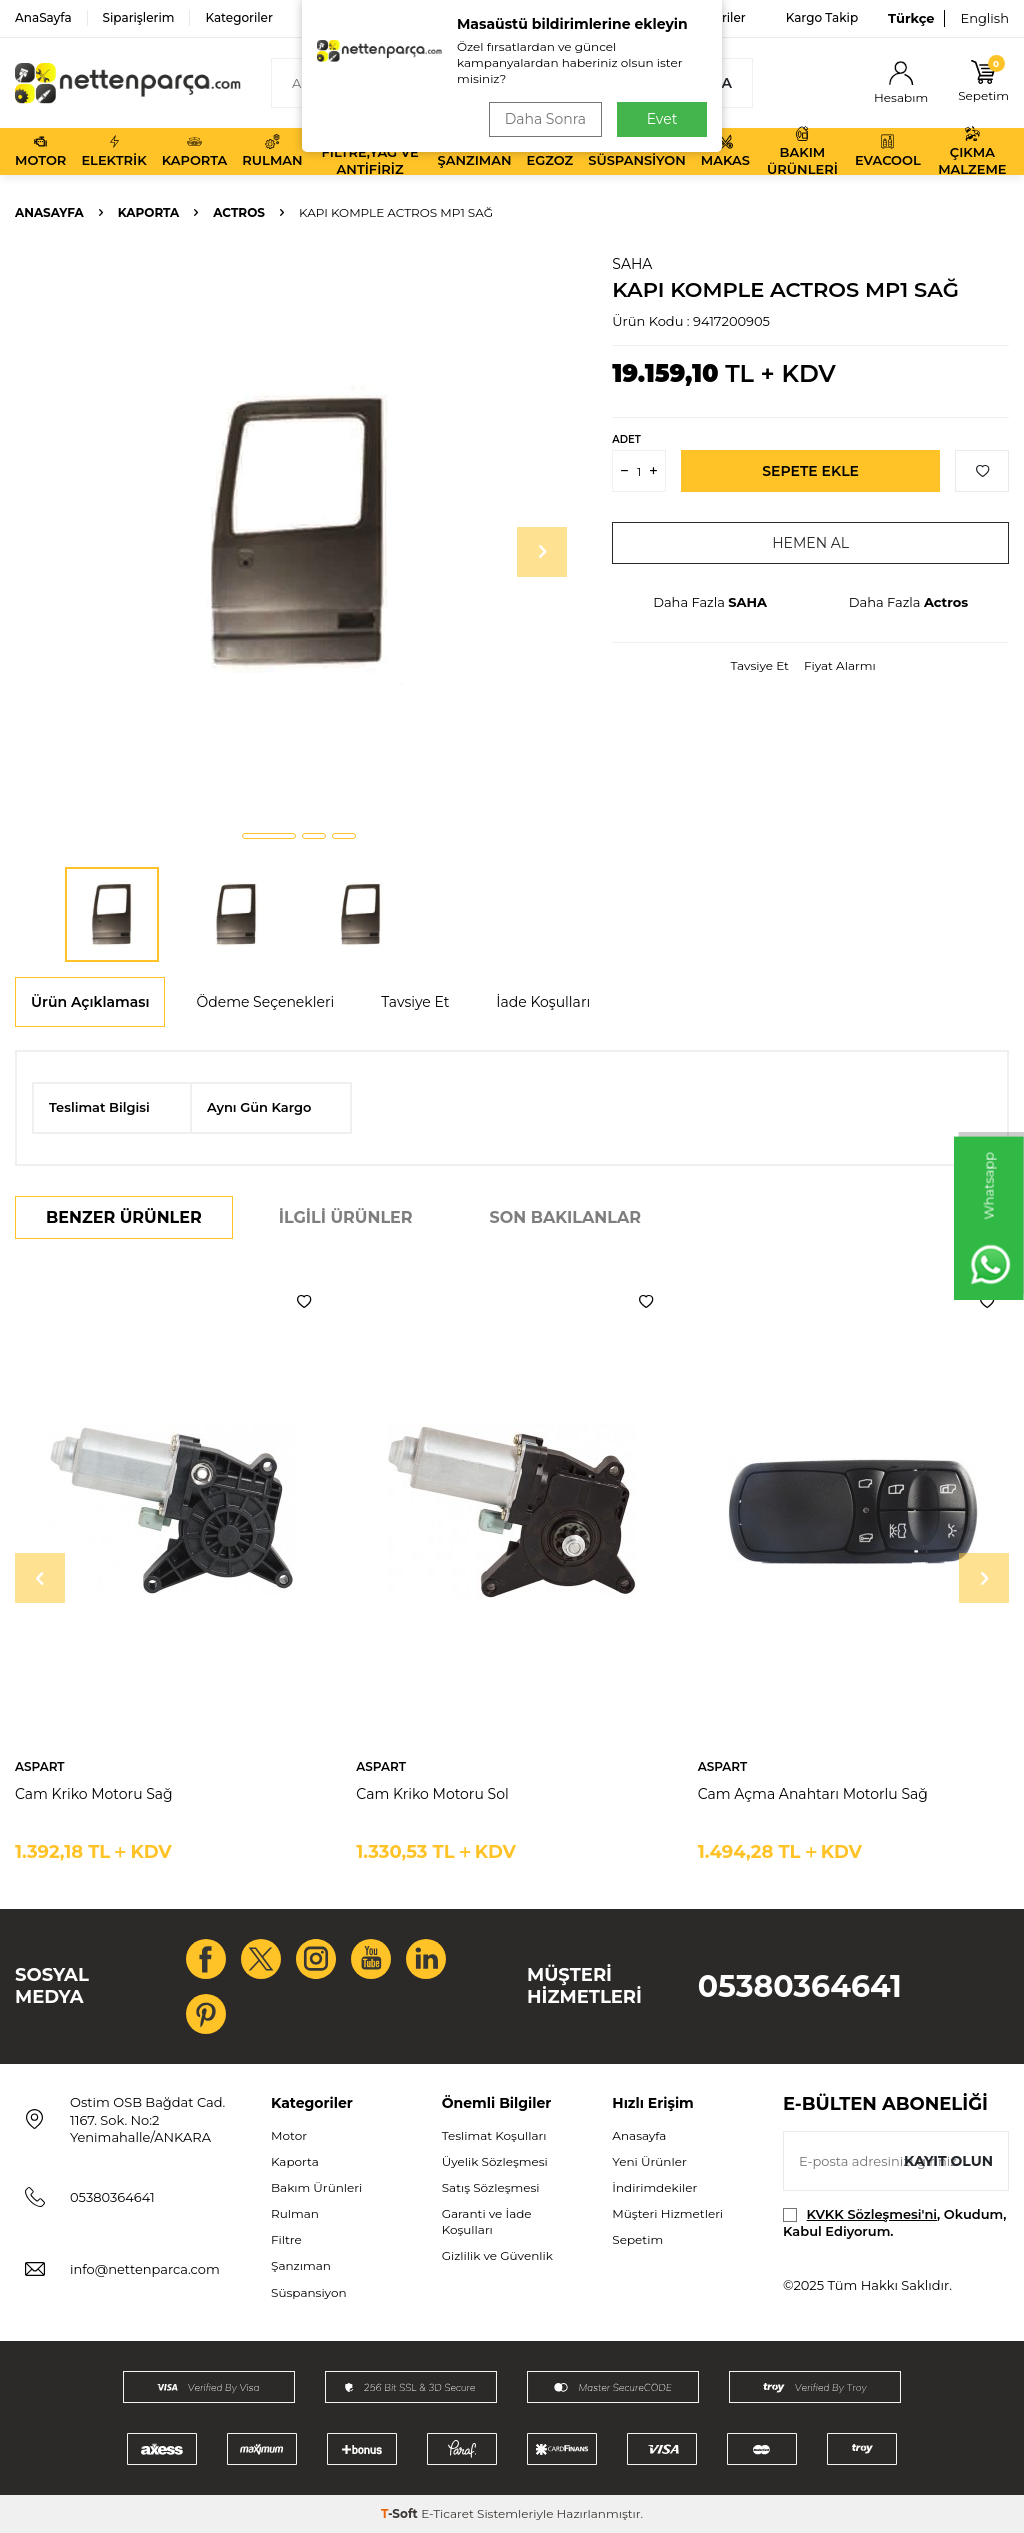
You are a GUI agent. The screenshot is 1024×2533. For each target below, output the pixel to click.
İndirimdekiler (654, 2187)
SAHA (632, 264)
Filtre (286, 2239)
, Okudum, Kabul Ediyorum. (894, 2222)
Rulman (272, 151)
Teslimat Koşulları (494, 2135)
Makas (725, 151)
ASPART (40, 1766)
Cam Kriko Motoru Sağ (94, 1794)
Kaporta (195, 151)
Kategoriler (238, 17)
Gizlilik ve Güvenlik (497, 2255)
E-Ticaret (447, 2513)
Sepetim (637, 2239)
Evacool (888, 151)
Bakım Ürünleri (802, 151)
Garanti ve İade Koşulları (487, 2221)
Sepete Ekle (810, 471)
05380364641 (800, 1986)
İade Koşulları (543, 1002)
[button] (269, 836)
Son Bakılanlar (565, 1217)
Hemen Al (810, 543)
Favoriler (719, 17)
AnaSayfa (43, 17)
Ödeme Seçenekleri (265, 1002)
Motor (40, 151)
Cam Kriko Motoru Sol (432, 1794)
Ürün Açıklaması (90, 1002)
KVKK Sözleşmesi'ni (872, 2214)
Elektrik (113, 151)
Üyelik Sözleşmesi (495, 2161)
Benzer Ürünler (124, 1217)
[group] (298, 534)
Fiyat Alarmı (840, 665)
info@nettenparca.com (145, 2269)
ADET (626, 439)
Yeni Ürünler (649, 2161)
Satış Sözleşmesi (491, 2187)
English (984, 18)
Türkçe (911, 18)
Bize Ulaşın (620, 17)
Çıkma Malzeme (972, 151)
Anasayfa (49, 212)
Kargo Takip (822, 17)
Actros (239, 212)
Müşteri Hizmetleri (667, 2213)
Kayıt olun (948, 2161)
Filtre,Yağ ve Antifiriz (369, 151)
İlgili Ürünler (346, 1217)
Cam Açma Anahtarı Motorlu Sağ (813, 1794)
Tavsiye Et (760, 665)
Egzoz (549, 151)
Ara (716, 83)
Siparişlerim (139, 17)
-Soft (401, 2513)
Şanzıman (475, 151)
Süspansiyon (637, 151)
